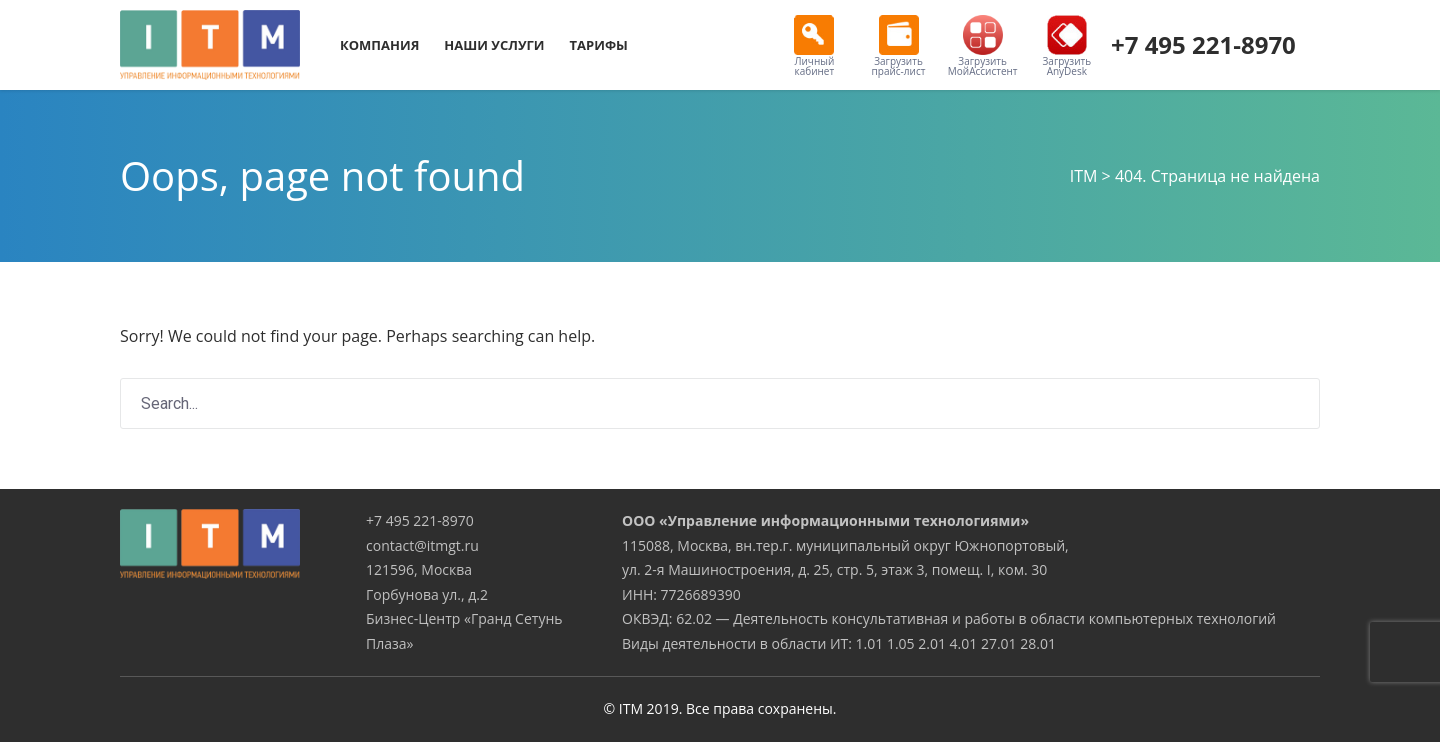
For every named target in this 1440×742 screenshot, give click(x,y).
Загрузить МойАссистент (983, 46)
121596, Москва (419, 569)
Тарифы (599, 45)
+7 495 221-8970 (1203, 44)
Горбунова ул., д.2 (427, 594)
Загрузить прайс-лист (899, 46)
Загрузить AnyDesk (1067, 46)
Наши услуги (494, 45)
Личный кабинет (814, 46)
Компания (379, 45)
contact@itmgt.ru (422, 545)
